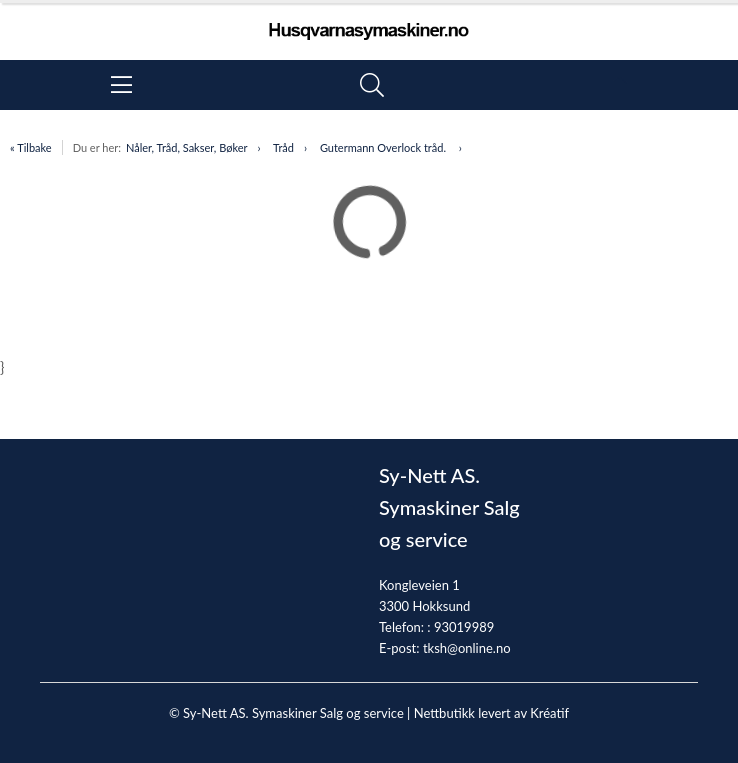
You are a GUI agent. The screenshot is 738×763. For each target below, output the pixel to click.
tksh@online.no (467, 648)
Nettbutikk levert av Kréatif (491, 713)
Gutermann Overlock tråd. (384, 147)
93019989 (464, 627)
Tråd (283, 147)
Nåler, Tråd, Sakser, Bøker (187, 147)
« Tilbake (31, 147)
